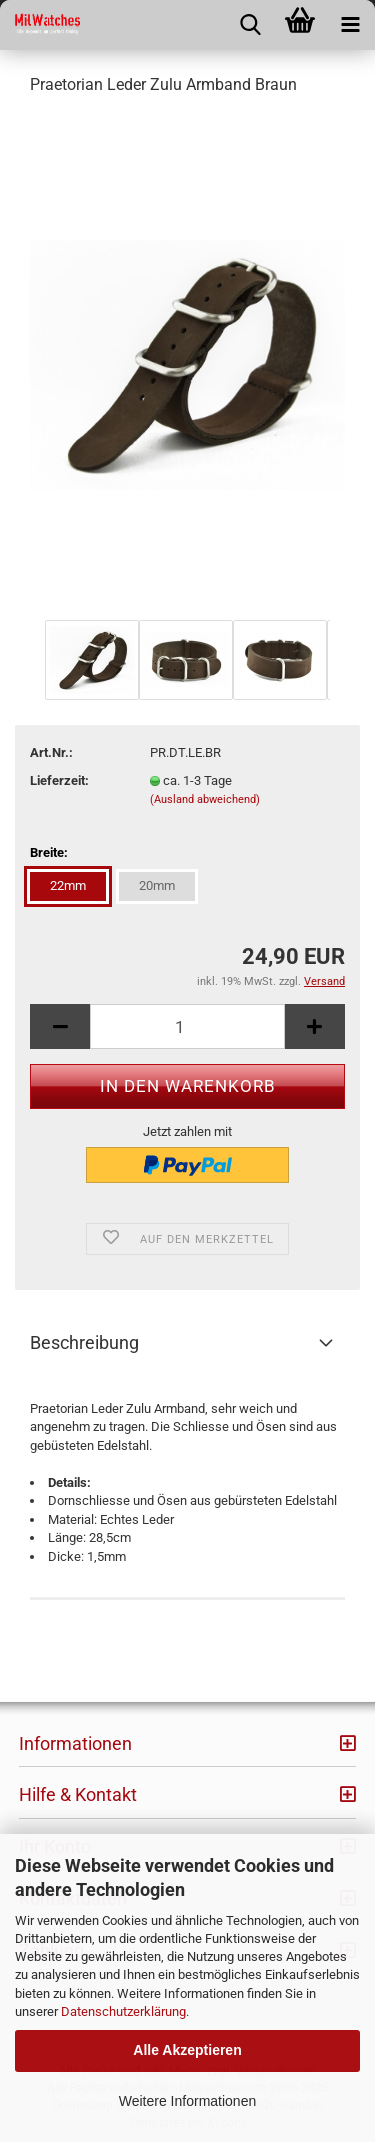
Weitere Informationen (187, 2101)
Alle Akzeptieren (187, 2050)
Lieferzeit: (59, 780)
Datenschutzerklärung (123, 2011)
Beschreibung (84, 1342)
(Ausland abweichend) (205, 799)
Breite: (49, 852)
